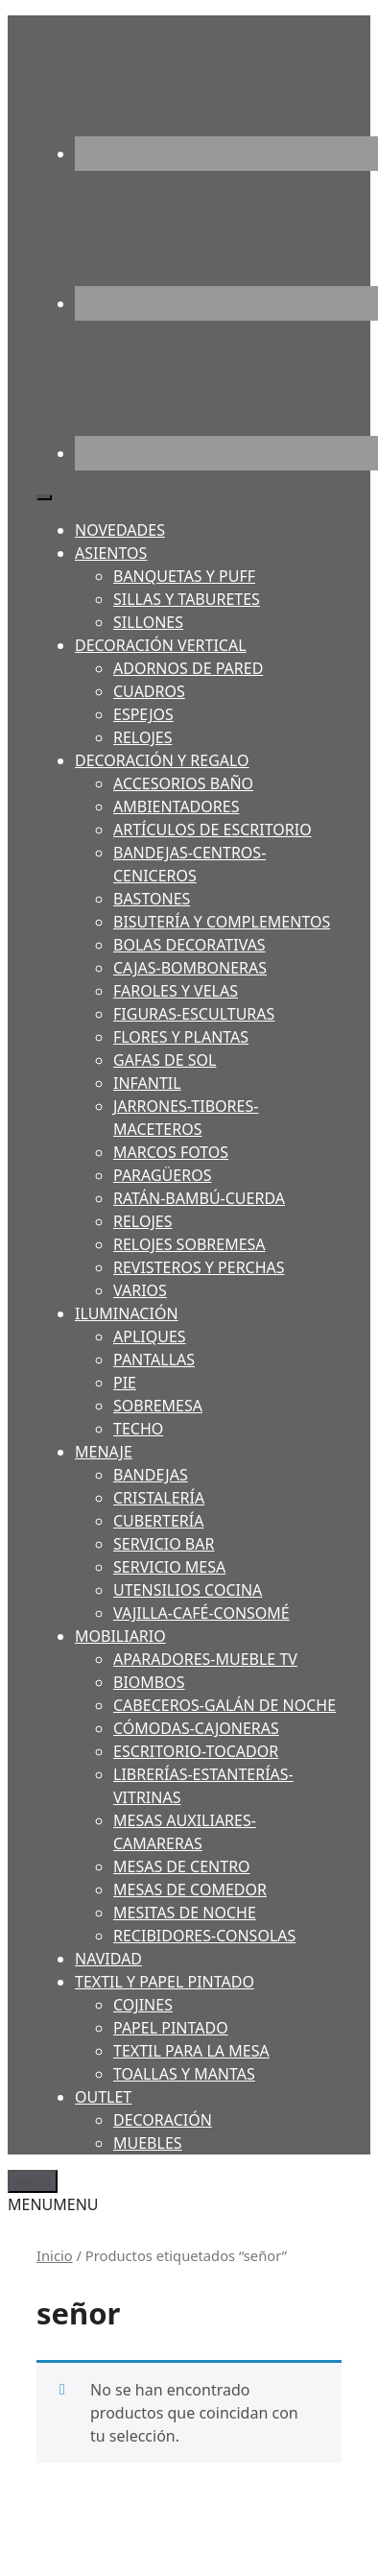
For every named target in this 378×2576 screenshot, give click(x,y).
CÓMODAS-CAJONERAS (196, 1728)
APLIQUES (149, 1336)
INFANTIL (147, 1083)
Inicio (54, 2255)
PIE (124, 1382)
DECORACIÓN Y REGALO (162, 760)
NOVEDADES (120, 530)
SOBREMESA (157, 1405)
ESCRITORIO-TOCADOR (195, 1751)
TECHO (138, 1428)
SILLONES (148, 622)
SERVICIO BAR (163, 1543)
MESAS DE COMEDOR (190, 1889)
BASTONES (151, 898)
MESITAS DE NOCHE (184, 1912)
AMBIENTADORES (176, 806)
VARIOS (140, 1290)
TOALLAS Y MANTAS (184, 2073)
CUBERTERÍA (158, 1520)
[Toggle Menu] (44, 497)
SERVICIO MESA (169, 1566)
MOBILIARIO (120, 1636)
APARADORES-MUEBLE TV (205, 1659)
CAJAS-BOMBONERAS (190, 967)
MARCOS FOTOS (170, 1152)
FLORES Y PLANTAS (180, 1036)
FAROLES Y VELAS (175, 990)
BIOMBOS (149, 1682)
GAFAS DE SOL (164, 1060)
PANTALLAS (154, 1359)
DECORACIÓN (162, 2120)
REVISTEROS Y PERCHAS (199, 1267)
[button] (53, 2204)
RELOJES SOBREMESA (189, 1244)
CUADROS (149, 691)
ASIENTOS (111, 553)
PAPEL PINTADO (170, 2027)
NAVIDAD (108, 1958)
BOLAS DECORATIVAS (189, 944)
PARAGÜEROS (162, 1175)
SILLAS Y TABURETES (186, 599)
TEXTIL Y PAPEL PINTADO (164, 1981)
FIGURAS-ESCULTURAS (193, 1013)
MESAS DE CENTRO (181, 1866)
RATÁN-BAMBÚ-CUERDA (199, 1198)
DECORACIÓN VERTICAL (161, 645)
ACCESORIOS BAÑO (183, 783)
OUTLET (103, 2096)
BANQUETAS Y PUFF (184, 576)
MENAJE (103, 1451)
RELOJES (142, 737)
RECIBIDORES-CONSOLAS (204, 1935)
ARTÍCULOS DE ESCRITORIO (212, 829)
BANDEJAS (150, 1474)
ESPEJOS (143, 714)
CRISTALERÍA (158, 1497)
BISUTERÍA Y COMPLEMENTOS (221, 921)
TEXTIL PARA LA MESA (191, 2050)
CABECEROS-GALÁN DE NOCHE (224, 1705)
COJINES (143, 2004)
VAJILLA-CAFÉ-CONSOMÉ (201, 1613)
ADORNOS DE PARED (188, 668)
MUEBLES (147, 2143)
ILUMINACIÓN (126, 1313)
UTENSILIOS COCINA (187, 1590)
